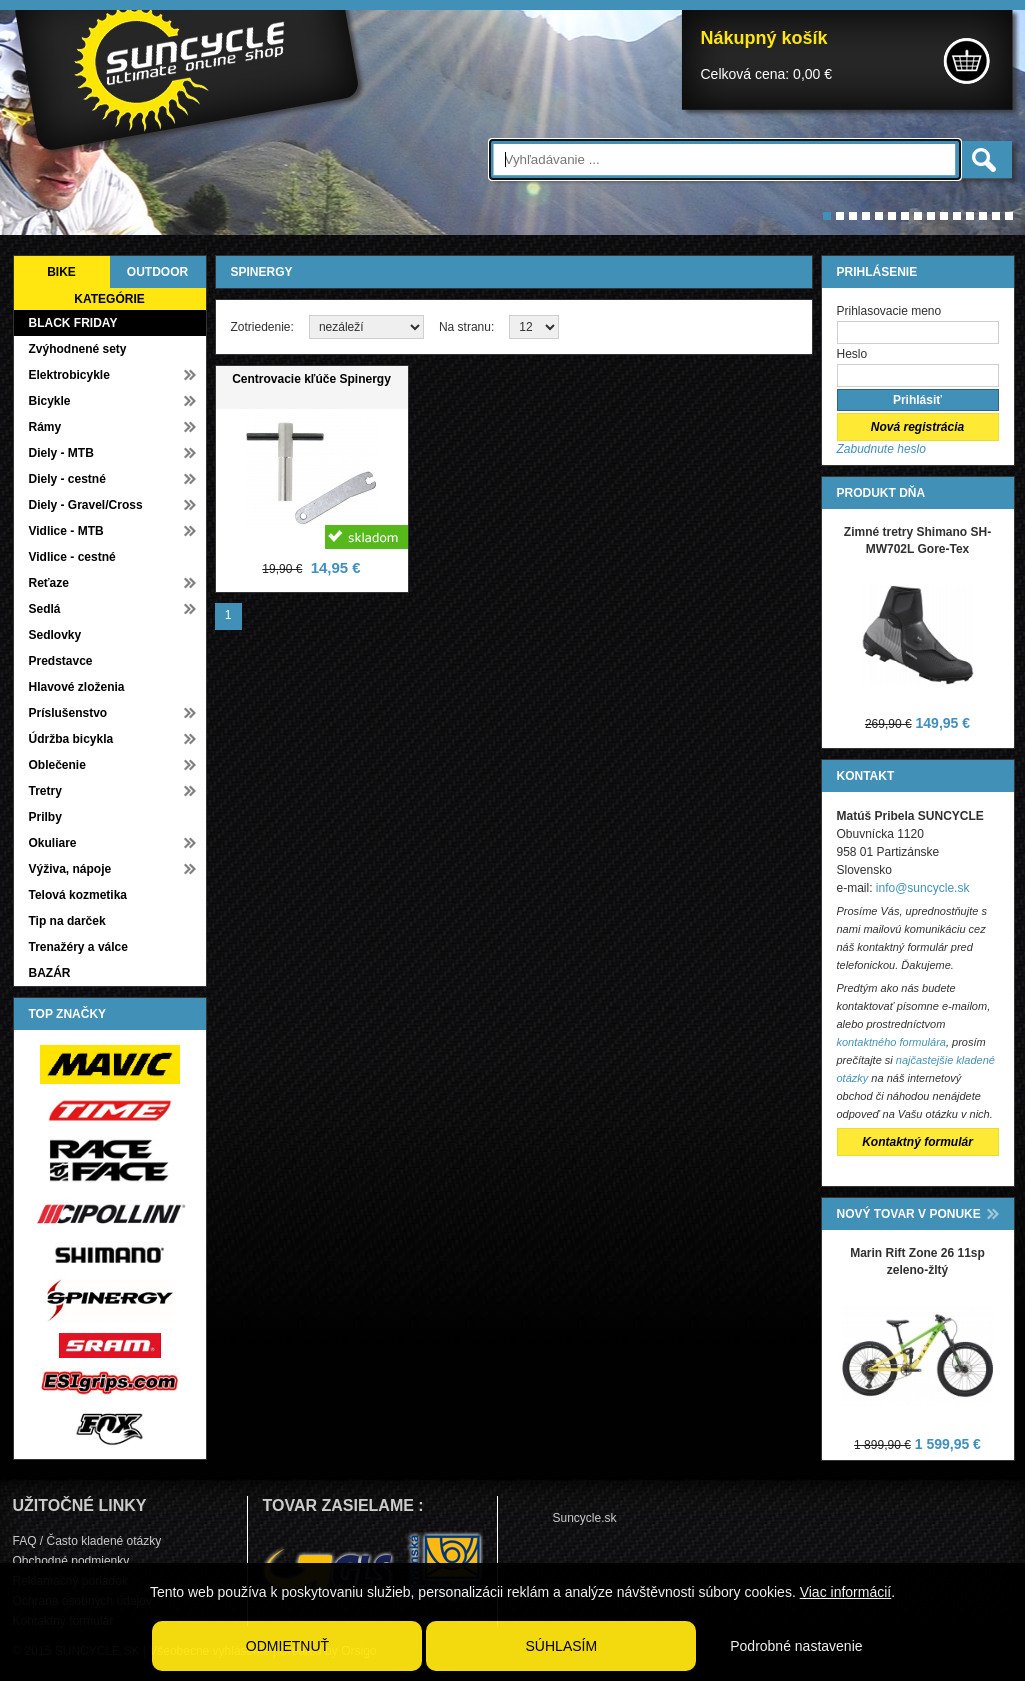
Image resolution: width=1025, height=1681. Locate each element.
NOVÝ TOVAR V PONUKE (909, 1214)
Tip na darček (67, 921)
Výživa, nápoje (70, 869)
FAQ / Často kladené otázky (87, 1541)
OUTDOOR (157, 272)
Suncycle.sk (585, 1518)
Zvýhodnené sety (78, 349)
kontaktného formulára (891, 1042)
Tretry (45, 791)
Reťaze (49, 583)
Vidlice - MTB (66, 531)
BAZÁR (50, 973)
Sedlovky (55, 635)
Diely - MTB (61, 453)
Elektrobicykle (69, 375)
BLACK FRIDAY (73, 323)
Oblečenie (57, 765)
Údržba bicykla (71, 739)
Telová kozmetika (78, 895)
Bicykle (50, 401)
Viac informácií (846, 1592)
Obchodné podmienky (71, 1561)
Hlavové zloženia (77, 687)
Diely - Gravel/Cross (86, 505)
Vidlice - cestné (72, 557)
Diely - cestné (67, 479)
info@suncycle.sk (923, 888)
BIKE (61, 272)
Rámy (45, 427)
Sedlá (45, 609)
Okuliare (53, 843)
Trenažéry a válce (78, 947)
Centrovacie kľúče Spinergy (311, 379)
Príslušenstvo (68, 713)
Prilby (45, 817)
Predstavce (61, 661)
